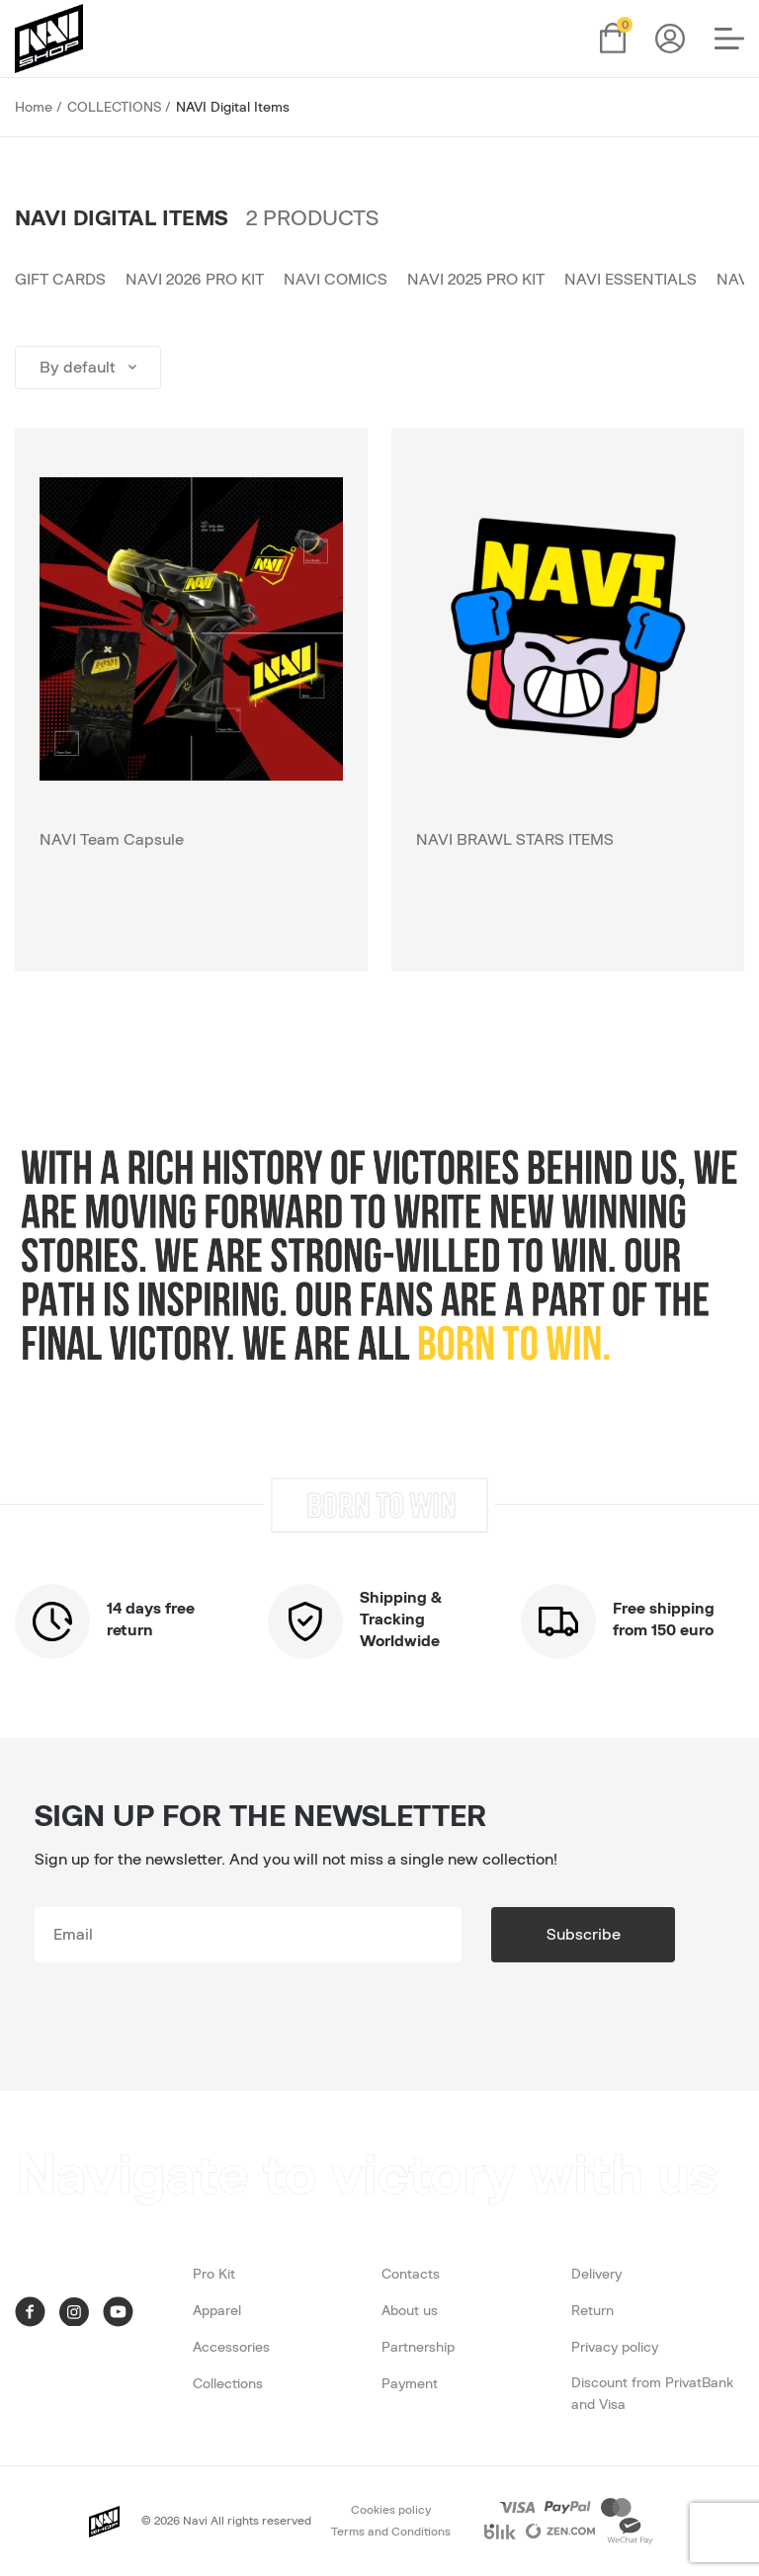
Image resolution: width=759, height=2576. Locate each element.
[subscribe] (248, 1934)
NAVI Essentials (630, 280)
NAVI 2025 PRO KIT (476, 280)
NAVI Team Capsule (112, 840)
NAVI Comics (335, 280)
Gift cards (60, 280)
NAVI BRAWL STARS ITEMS (515, 840)
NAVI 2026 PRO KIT (195, 280)
